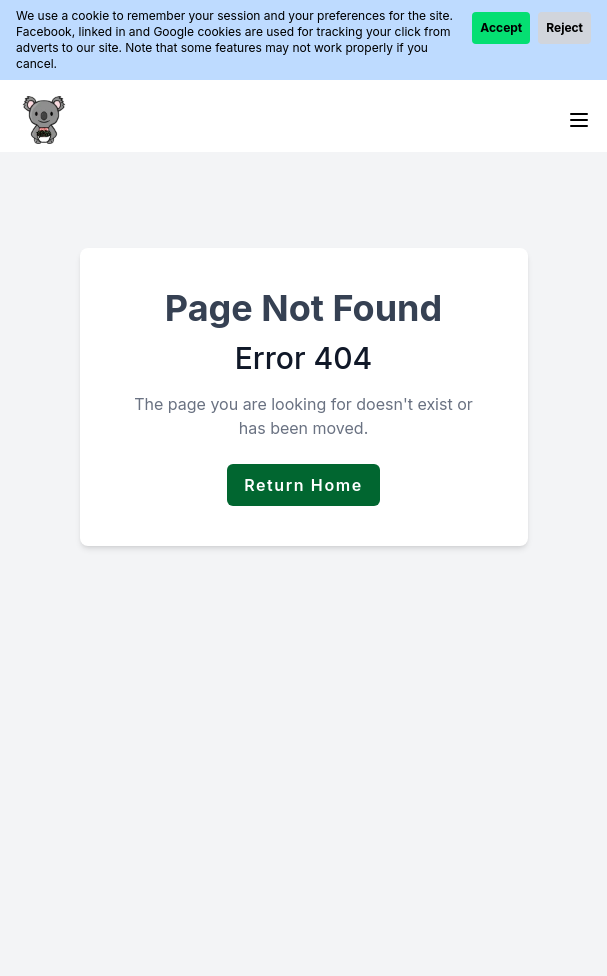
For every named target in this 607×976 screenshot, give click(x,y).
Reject (564, 27)
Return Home (303, 485)
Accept (501, 27)
